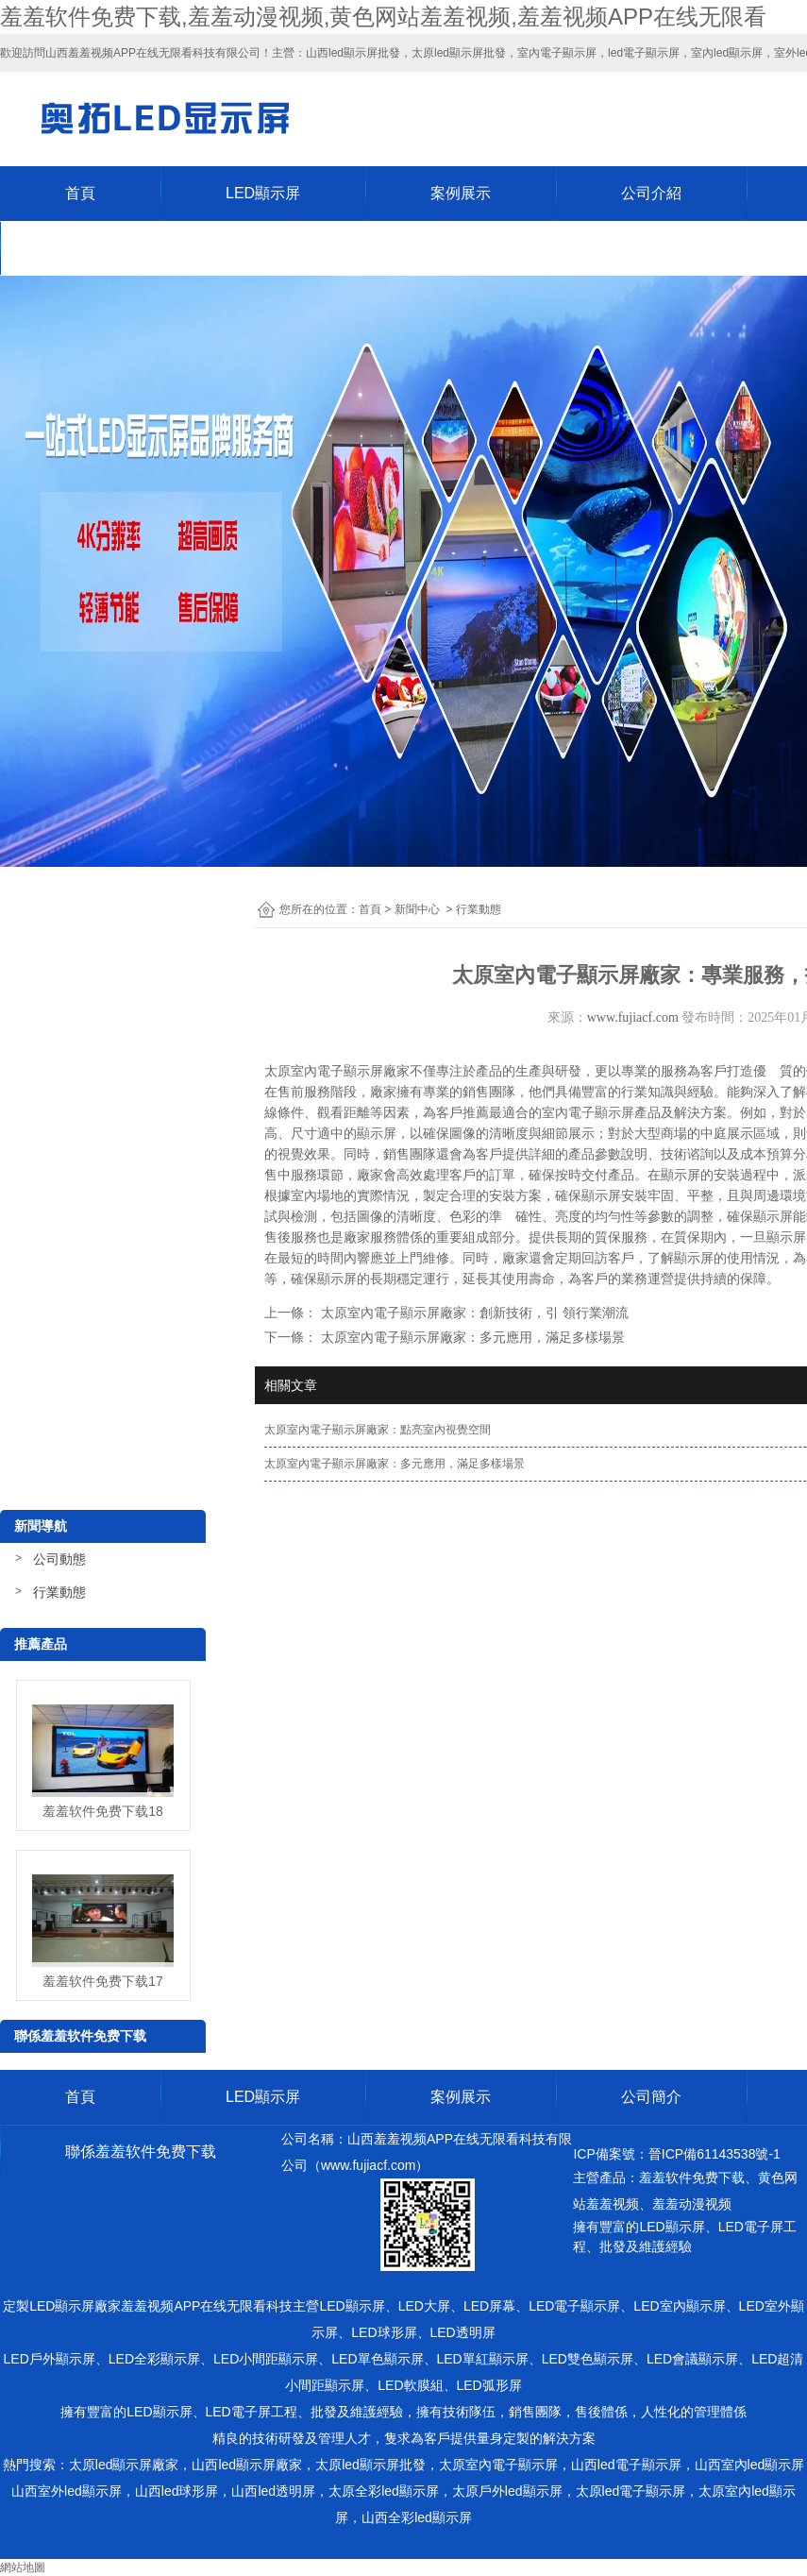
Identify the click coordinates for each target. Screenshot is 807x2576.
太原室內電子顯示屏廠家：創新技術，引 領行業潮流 (473, 1312)
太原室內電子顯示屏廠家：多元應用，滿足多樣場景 (471, 1337)
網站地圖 (22, 2567)
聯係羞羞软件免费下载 (140, 248)
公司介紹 (651, 193)
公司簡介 (651, 2097)
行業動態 (59, 1592)
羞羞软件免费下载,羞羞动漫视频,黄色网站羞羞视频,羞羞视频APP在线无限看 (383, 16)
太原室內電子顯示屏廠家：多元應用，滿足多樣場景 (394, 1463)
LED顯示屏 (263, 193)
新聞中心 (417, 909)
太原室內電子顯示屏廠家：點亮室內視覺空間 (377, 1429)
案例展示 (460, 193)
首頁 (80, 193)
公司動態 (59, 1559)
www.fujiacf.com (633, 1017)
